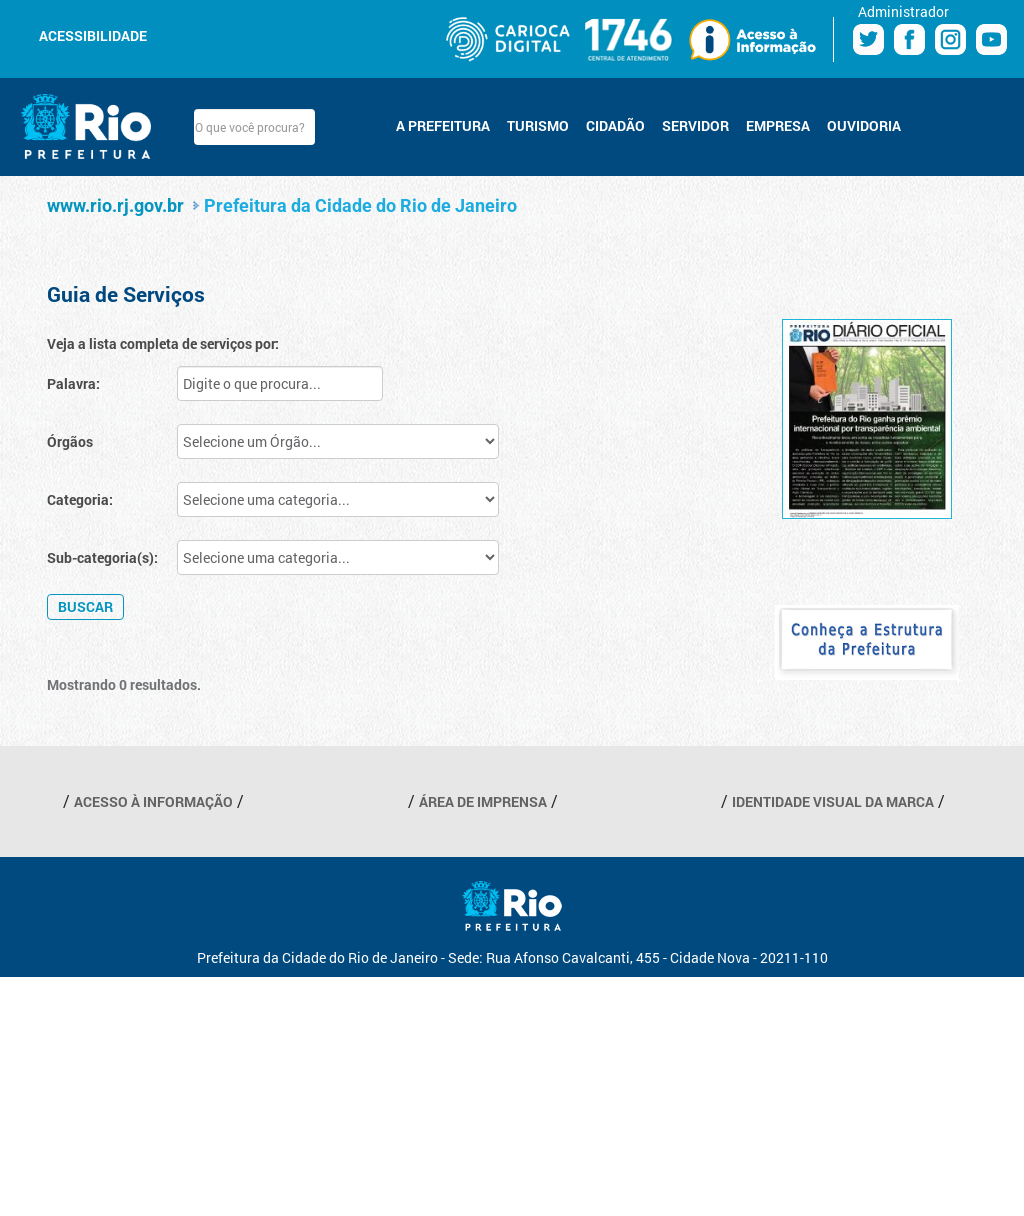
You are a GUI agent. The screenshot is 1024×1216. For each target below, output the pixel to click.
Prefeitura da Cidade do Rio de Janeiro (360, 206)
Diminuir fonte (194, 34)
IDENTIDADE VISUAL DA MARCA (833, 801)
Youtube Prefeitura (991, 39)
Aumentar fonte (218, 34)
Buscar (332, 127)
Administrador (903, 11)
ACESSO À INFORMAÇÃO (153, 801)
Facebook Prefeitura (909, 39)
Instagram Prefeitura (950, 39)
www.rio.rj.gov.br (115, 206)
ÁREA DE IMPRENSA (483, 801)
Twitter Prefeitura (868, 39)
